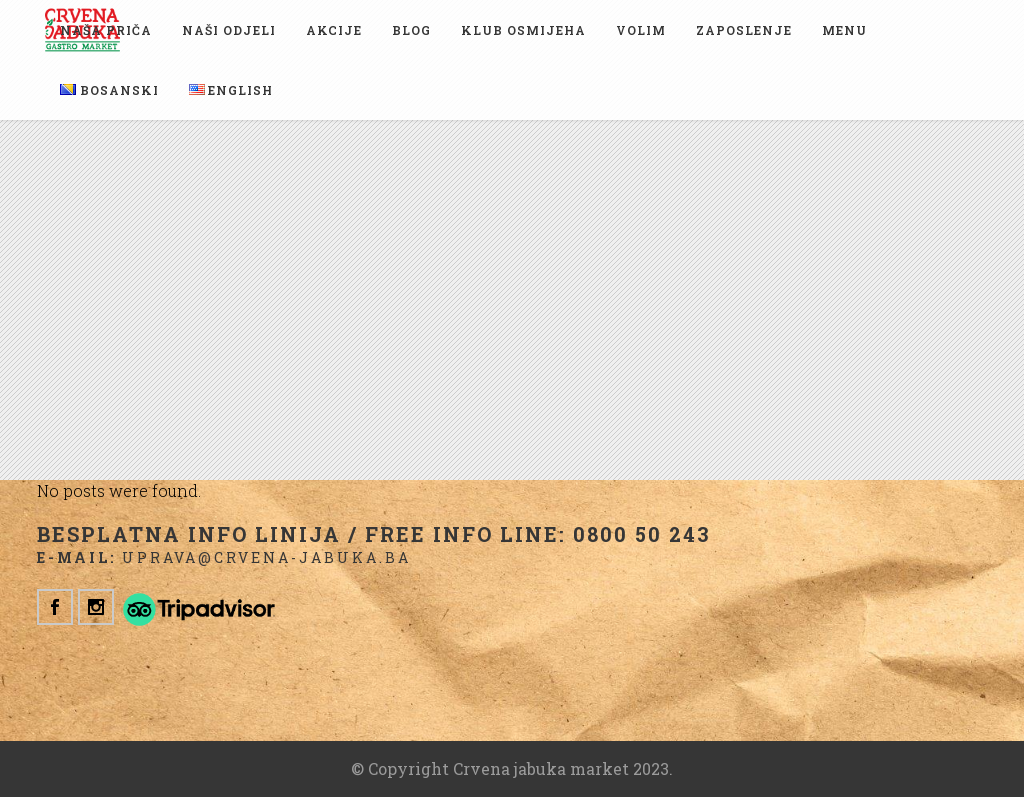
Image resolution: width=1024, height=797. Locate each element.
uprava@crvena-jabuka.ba (266, 557)
